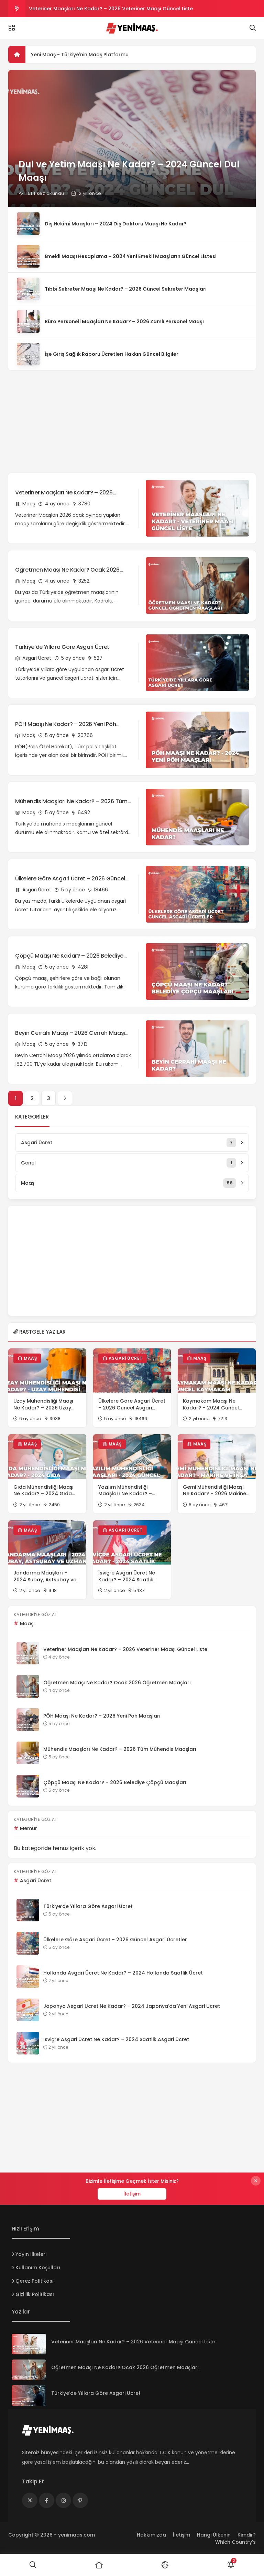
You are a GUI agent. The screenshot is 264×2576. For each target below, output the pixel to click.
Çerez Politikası (34, 2281)
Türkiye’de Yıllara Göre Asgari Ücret (62, 647)
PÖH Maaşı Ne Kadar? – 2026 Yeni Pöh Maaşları (65, 724)
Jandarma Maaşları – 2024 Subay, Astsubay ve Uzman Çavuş (44, 1576)
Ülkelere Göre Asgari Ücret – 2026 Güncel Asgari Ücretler (70, 879)
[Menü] (11, 27)
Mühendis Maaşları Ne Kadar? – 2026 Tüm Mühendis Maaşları (71, 801)
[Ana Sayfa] (99, 2565)
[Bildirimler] (231, 2565)
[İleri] (65, 1098)
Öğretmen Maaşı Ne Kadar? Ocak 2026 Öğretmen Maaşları (67, 570)
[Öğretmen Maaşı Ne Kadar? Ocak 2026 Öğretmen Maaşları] (29, 2370)
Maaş (25, 503)
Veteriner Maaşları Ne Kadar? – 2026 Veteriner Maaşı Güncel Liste (111, 8)
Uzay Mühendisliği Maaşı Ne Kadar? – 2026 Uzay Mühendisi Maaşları (43, 1404)
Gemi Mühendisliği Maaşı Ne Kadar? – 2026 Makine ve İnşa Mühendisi (214, 1490)
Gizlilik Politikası (34, 2294)
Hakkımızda (151, 2534)
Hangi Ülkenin (214, 2534)
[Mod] (165, 2565)
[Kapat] (256, 2181)
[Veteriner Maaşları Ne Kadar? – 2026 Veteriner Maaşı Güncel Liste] (29, 2344)
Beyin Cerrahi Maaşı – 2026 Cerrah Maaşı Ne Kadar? (70, 1033)
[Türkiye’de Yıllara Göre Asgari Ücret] (29, 2395)
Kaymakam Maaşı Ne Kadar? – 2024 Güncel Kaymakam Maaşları (211, 1404)
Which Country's (235, 2542)
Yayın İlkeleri (30, 2254)
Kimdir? (247, 2534)
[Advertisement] (132, 418)
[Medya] (29, 2500)
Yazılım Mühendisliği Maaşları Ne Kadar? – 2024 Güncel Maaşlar (125, 1490)
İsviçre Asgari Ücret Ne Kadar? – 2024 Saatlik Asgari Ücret (126, 1576)
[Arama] (253, 28)
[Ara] (33, 2565)
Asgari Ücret (33, 658)
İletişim (132, 2193)
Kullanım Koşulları (37, 2267)
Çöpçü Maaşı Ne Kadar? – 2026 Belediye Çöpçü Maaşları (69, 956)
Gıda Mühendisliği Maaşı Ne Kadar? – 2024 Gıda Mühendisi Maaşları (43, 1490)
